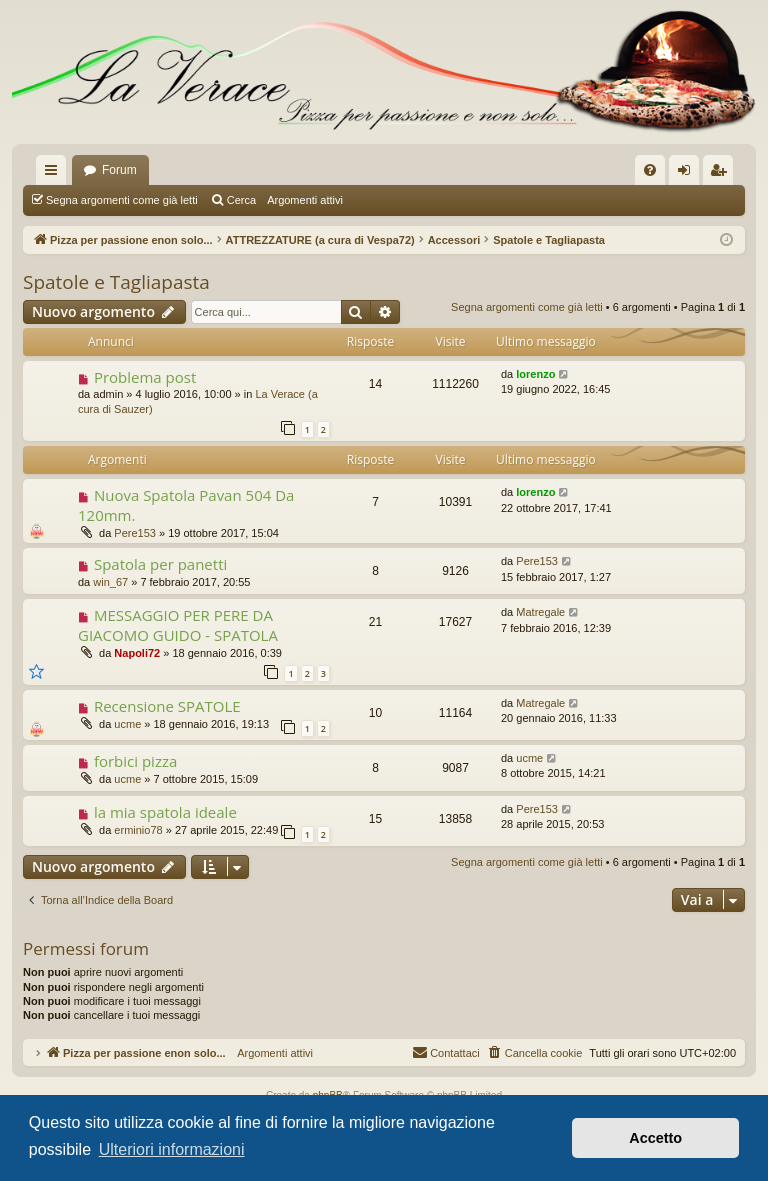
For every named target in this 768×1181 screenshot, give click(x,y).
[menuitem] (650, 170)
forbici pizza (135, 761)
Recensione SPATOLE (167, 706)
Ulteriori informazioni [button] (172, 1149)
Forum (119, 170)
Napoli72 (137, 653)
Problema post (145, 377)
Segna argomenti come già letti (122, 200)
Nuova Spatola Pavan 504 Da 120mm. (186, 504)
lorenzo (535, 374)
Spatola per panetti (160, 564)
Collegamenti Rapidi (55, 174)
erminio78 (138, 830)
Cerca (241, 200)
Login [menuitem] (688, 174)
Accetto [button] (655, 1138)
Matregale (540, 612)
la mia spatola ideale (165, 812)
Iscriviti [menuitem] (722, 174)
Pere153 (135, 533)
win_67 (110, 582)
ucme (127, 724)
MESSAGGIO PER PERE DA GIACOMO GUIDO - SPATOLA (178, 624)
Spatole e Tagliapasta (116, 282)
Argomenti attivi (305, 200)
